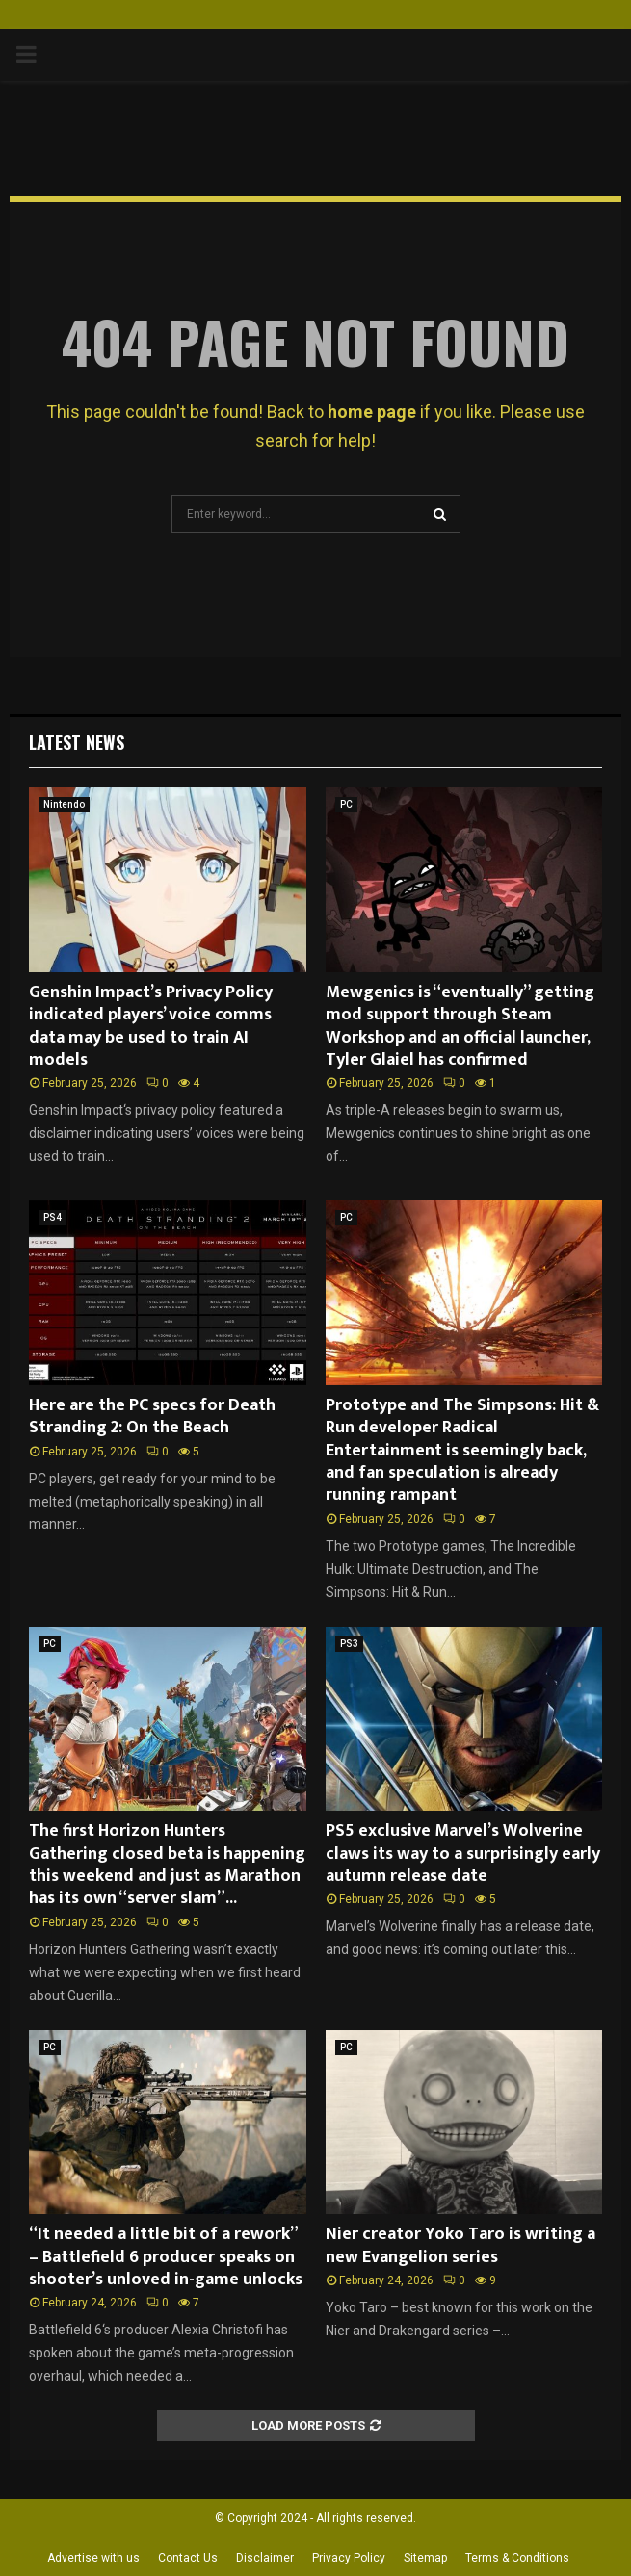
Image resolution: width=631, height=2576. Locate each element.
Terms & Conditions (517, 2557)
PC (346, 804)
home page (372, 411)
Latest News (76, 742)
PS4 (52, 1217)
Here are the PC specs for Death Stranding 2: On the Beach (152, 1416)
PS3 (349, 1643)
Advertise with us (93, 2557)
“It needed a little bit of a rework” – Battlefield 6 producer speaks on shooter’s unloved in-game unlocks (165, 2257)
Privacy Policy (348, 2557)
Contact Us (188, 2557)
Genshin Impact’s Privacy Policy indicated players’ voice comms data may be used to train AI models (151, 1026)
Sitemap (425, 2557)
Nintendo (64, 804)
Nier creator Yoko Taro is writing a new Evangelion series (460, 2245)
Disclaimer (265, 2557)
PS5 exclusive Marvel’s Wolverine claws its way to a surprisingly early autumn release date (463, 1853)
